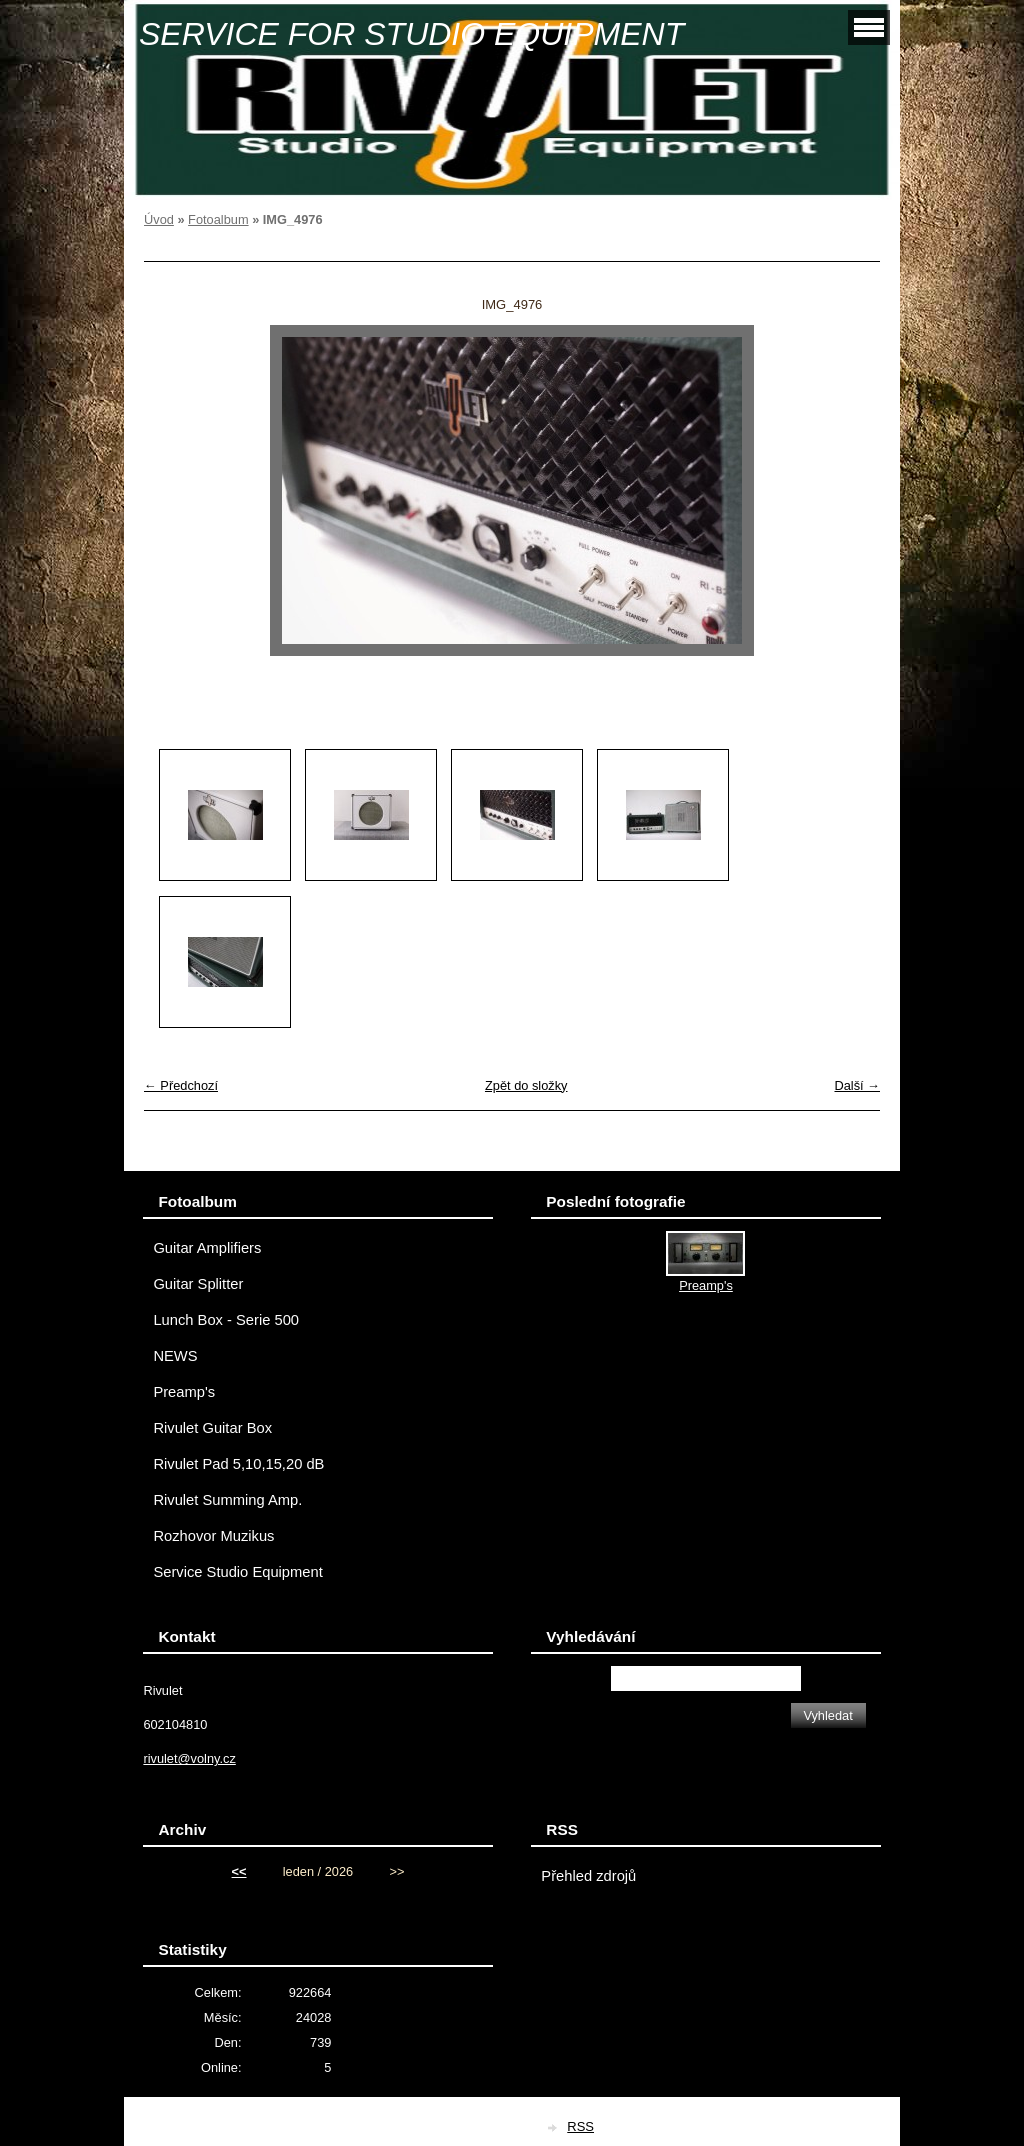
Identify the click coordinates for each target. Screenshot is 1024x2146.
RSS (580, 2126)
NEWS (175, 1356)
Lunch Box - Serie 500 (226, 1320)
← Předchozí (181, 1085)
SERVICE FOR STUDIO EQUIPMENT (411, 34)
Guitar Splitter (198, 1284)
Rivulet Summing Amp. (227, 1500)
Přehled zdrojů (588, 1876)
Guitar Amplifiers (207, 1248)
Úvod (159, 219)
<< (239, 1871)
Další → (857, 1085)
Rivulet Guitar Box (212, 1428)
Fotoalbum (218, 219)
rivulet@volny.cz (189, 1758)
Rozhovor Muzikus (213, 1536)
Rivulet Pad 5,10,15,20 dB (238, 1464)
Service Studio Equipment (237, 1572)
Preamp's (184, 1392)
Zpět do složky (526, 1085)
